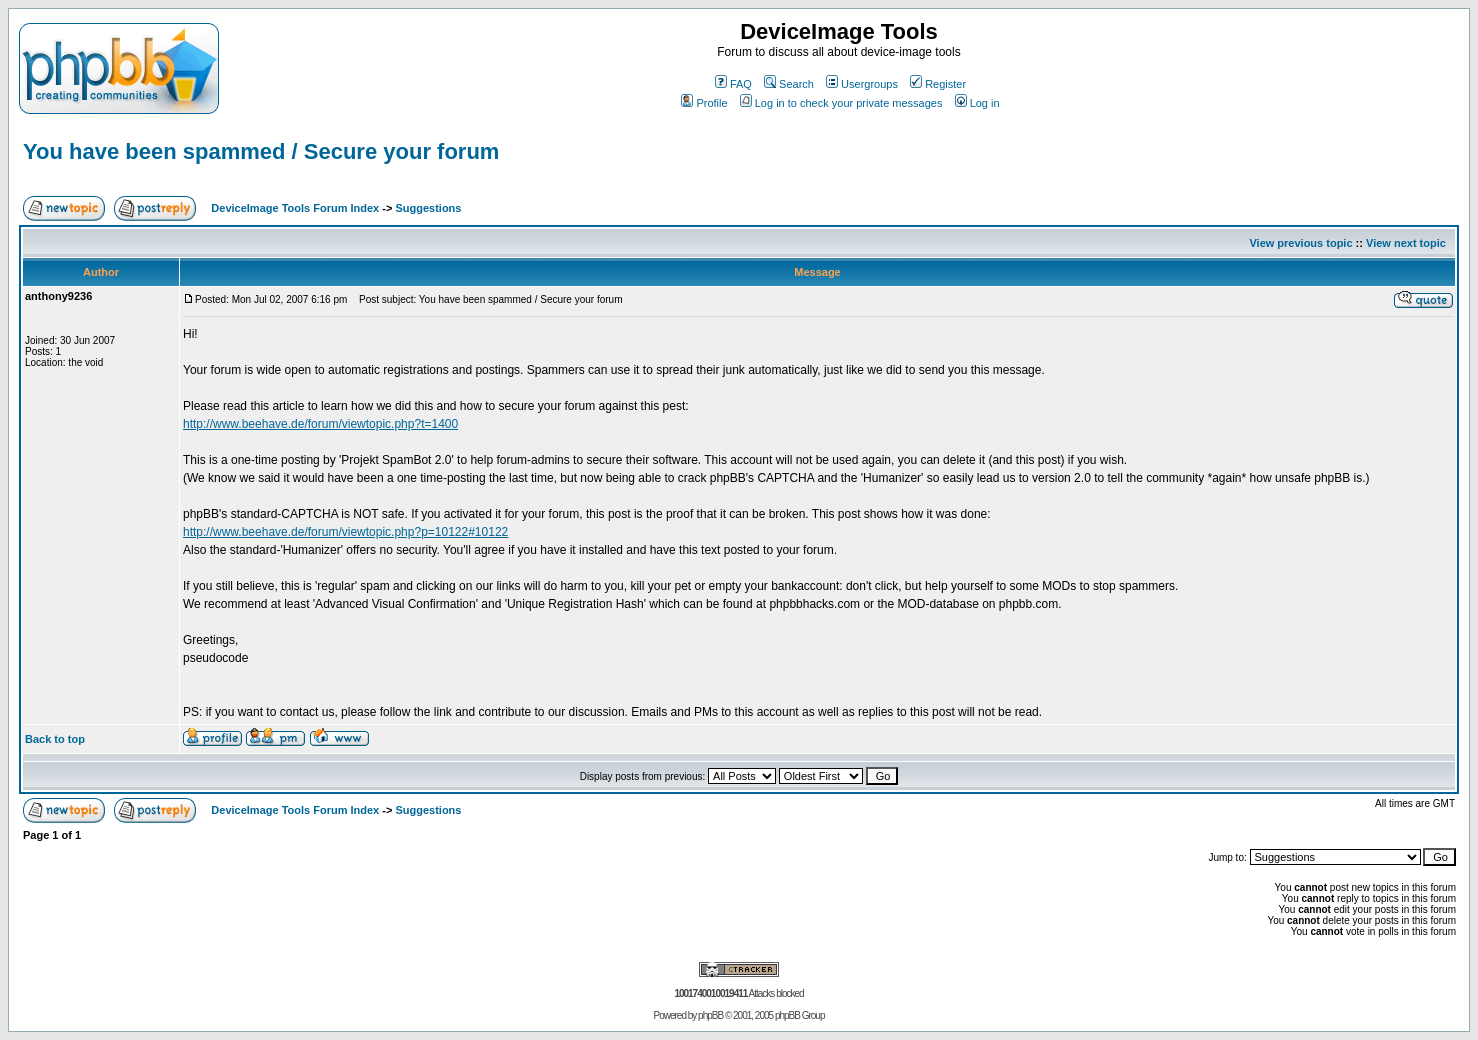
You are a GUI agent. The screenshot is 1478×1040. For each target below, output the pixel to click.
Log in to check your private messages (841, 103)
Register (938, 84)
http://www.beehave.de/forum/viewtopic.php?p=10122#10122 (345, 532)
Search (789, 84)
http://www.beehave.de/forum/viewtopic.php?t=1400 (320, 424)
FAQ (733, 84)
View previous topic (1300, 243)
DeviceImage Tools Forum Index (295, 208)
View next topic (1406, 243)
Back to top (55, 739)
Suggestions (428, 208)
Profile (704, 103)
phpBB (710, 1015)
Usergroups (862, 84)
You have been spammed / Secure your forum (261, 151)
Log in (977, 103)
